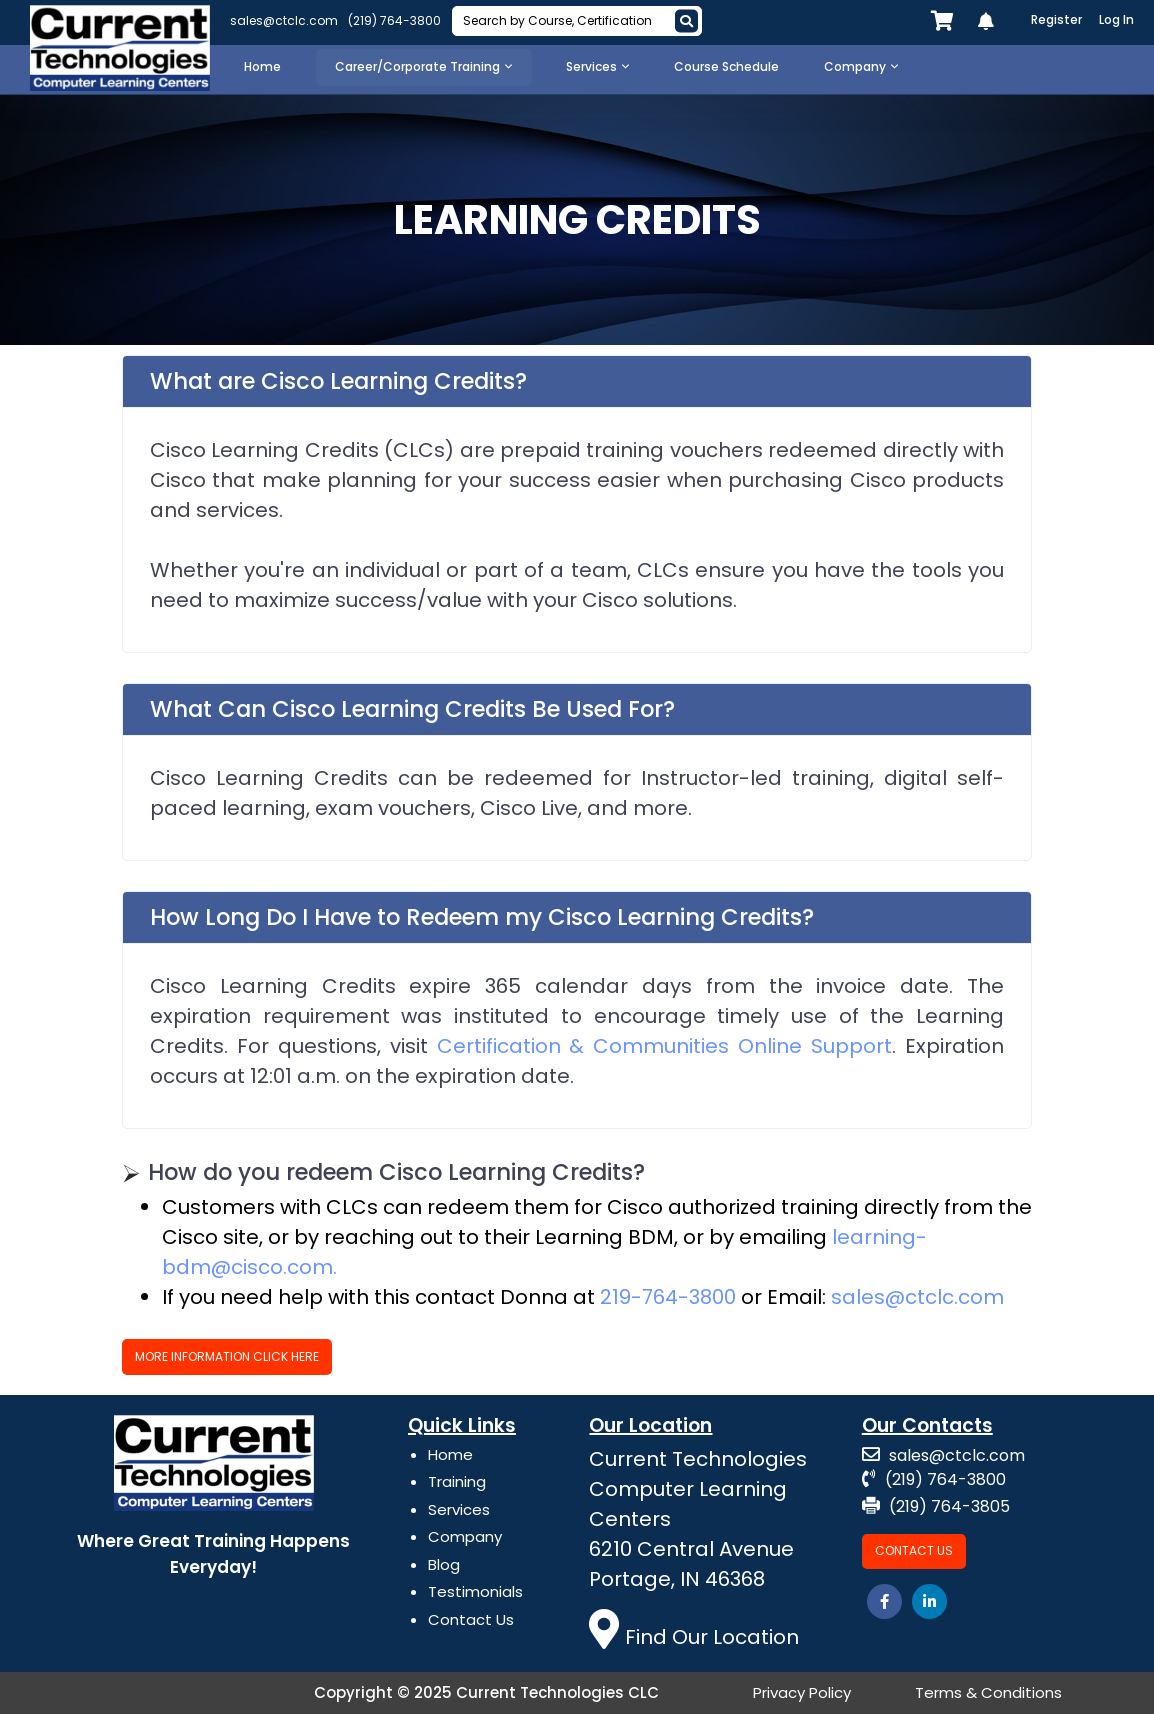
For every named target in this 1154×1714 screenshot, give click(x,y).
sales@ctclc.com (284, 20)
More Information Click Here (227, 1356)
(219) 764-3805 (936, 1506)
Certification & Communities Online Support (665, 1046)
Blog (444, 1564)
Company (465, 1536)
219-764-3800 (668, 1297)
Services (459, 1509)
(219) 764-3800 (394, 20)
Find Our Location (694, 1637)
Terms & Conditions (988, 1692)
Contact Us (471, 1619)
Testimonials (475, 1591)
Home (450, 1454)
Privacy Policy (802, 1692)
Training (457, 1481)
